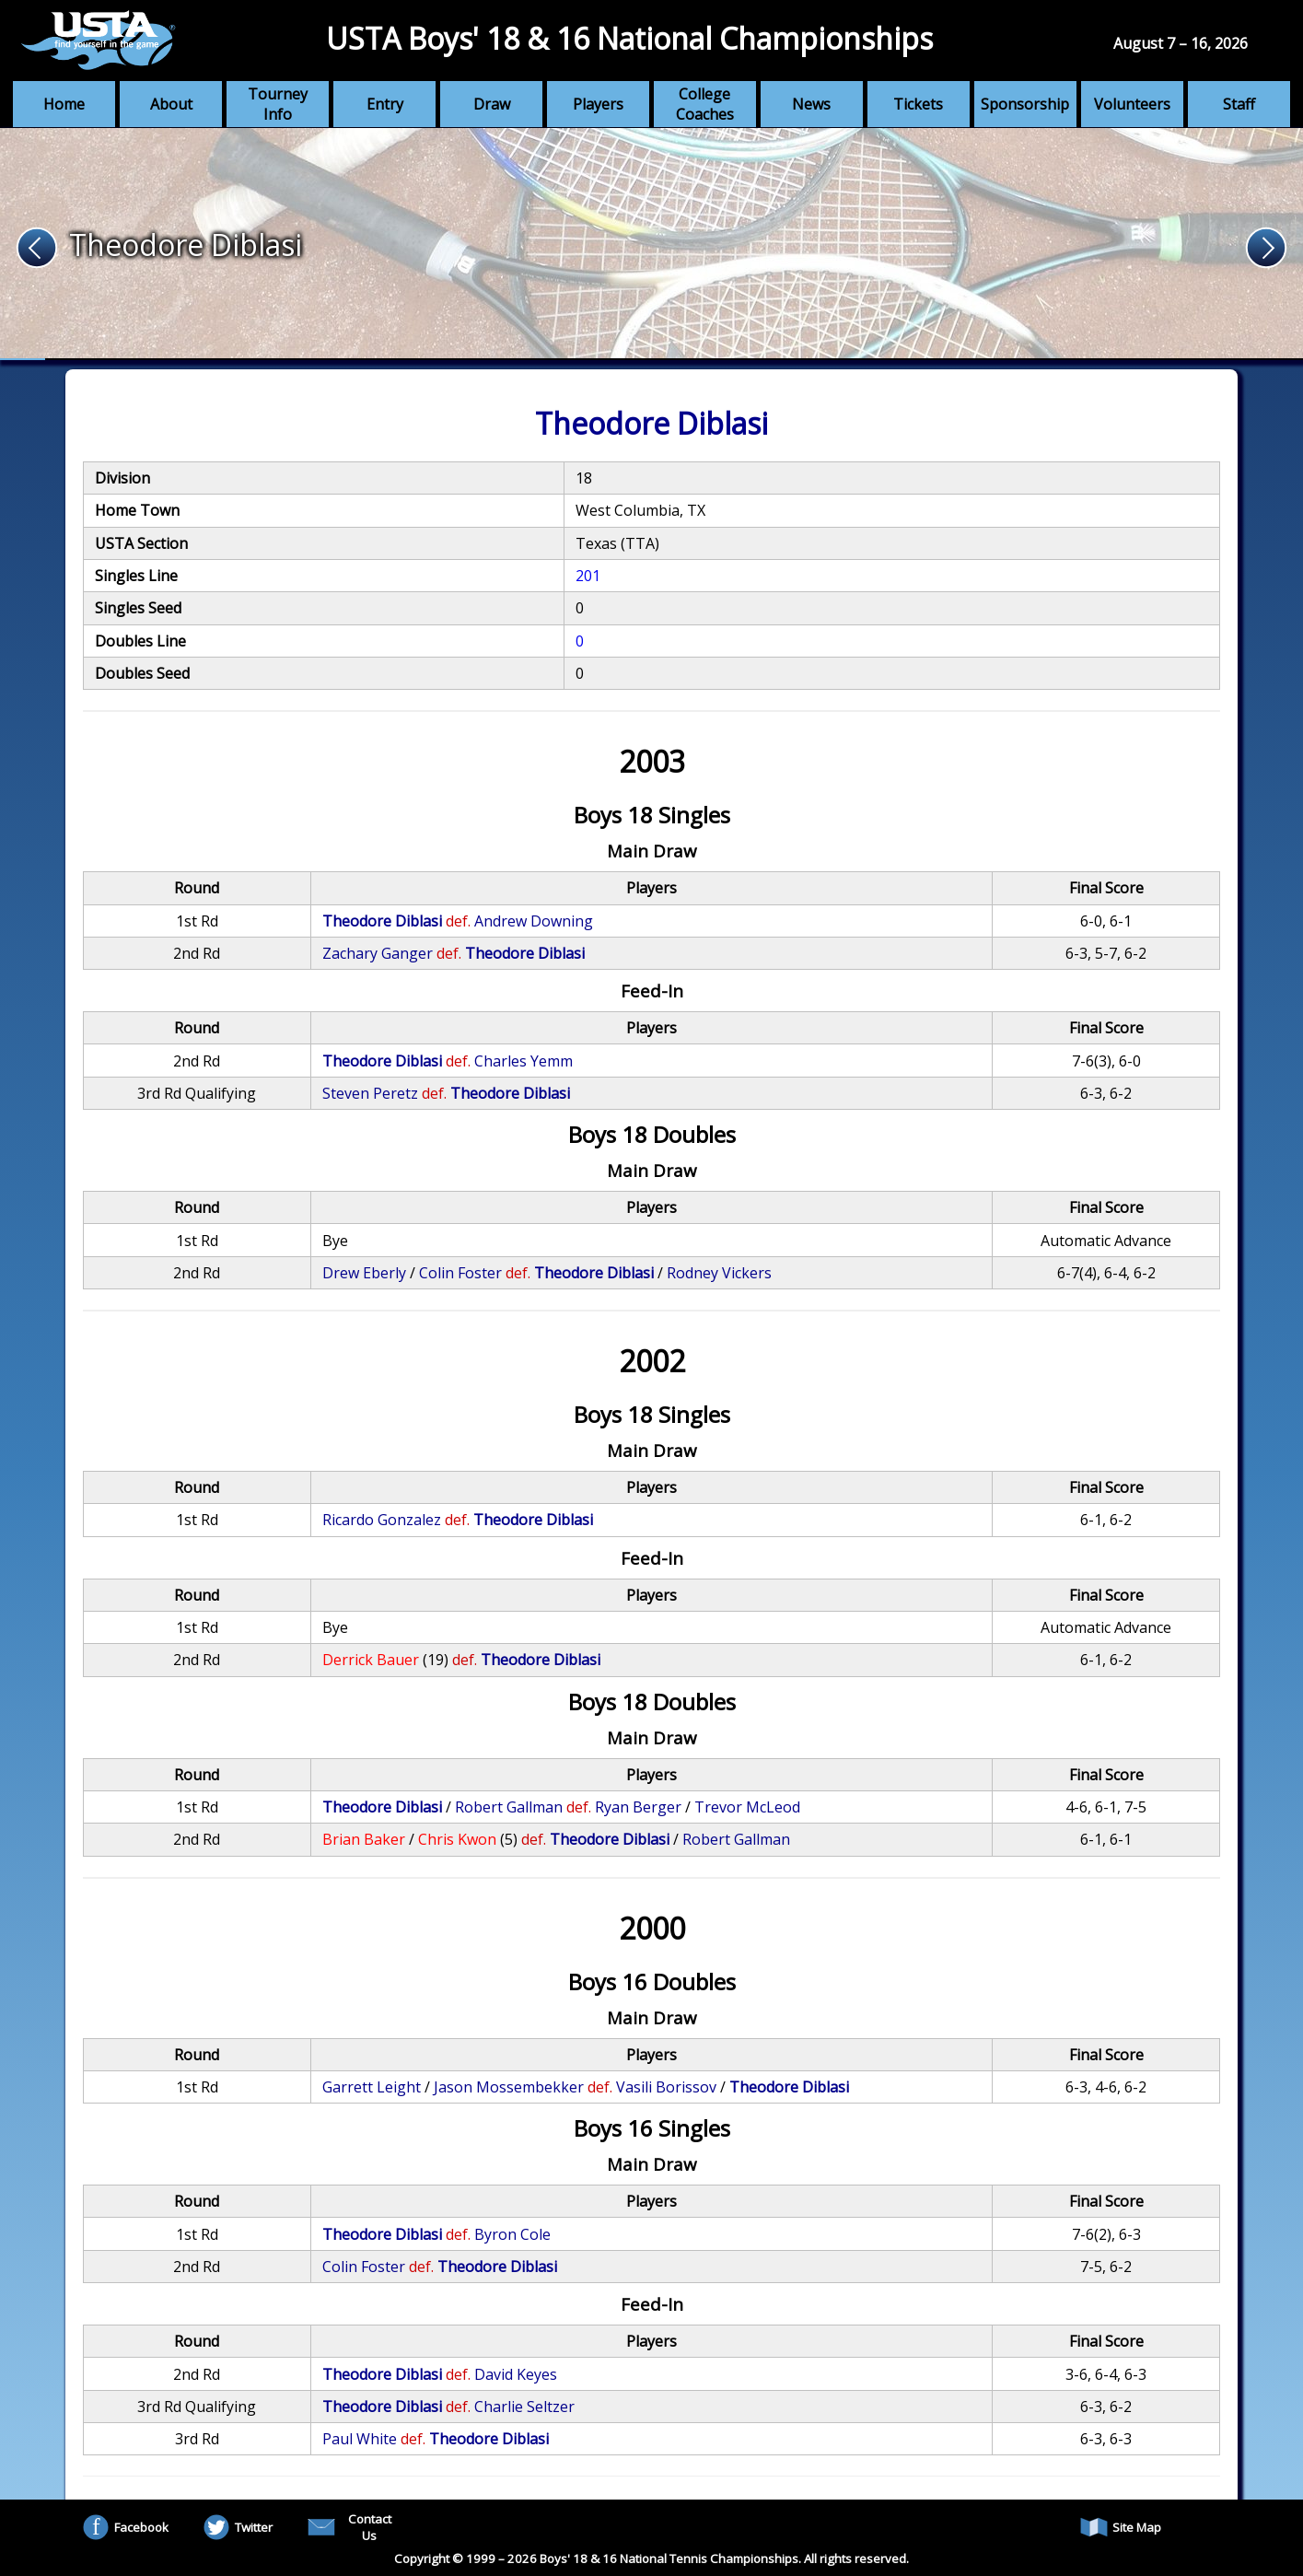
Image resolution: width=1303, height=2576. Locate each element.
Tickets (918, 104)
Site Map (1120, 2527)
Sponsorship (1025, 104)
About (171, 104)
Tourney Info (278, 104)
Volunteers (1132, 104)
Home (64, 104)
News (811, 104)
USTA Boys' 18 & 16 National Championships (629, 38)
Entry (384, 104)
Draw (491, 104)
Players (598, 104)
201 (588, 575)
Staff (1239, 104)
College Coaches (705, 104)
